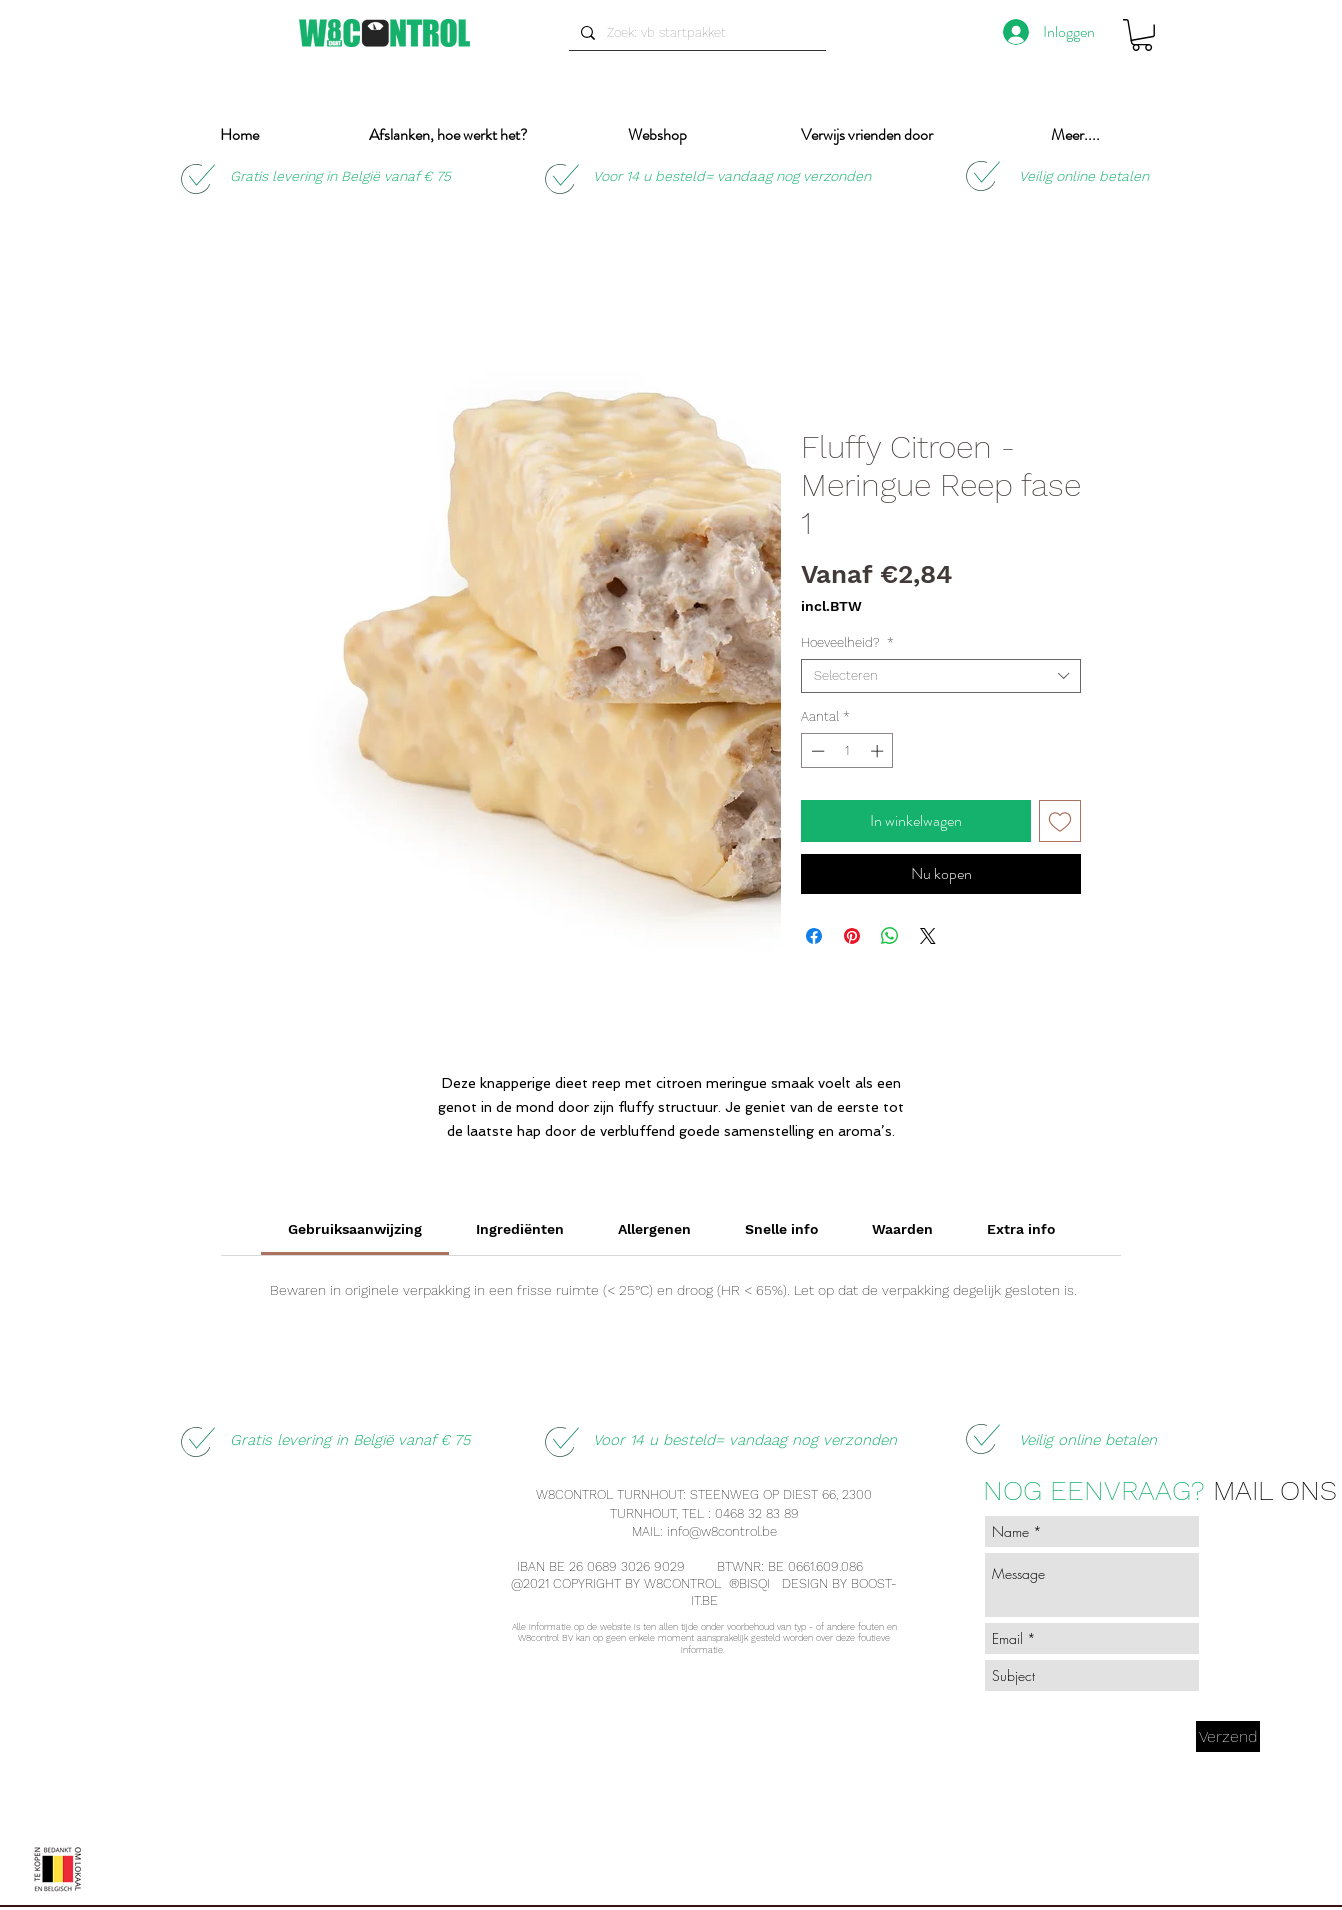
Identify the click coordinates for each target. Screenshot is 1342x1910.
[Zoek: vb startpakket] (695, 33)
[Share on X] (928, 936)
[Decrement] (816, 751)
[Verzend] (1228, 1736)
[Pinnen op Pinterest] (852, 936)
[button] (1142, 35)
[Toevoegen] (1060, 821)
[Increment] (879, 751)
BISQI (756, 1583)
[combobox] (941, 676)
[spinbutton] (847, 751)
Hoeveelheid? (847, 642)
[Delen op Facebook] (814, 936)
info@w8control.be (722, 1531)
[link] (355, 1229)
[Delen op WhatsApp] (890, 936)
